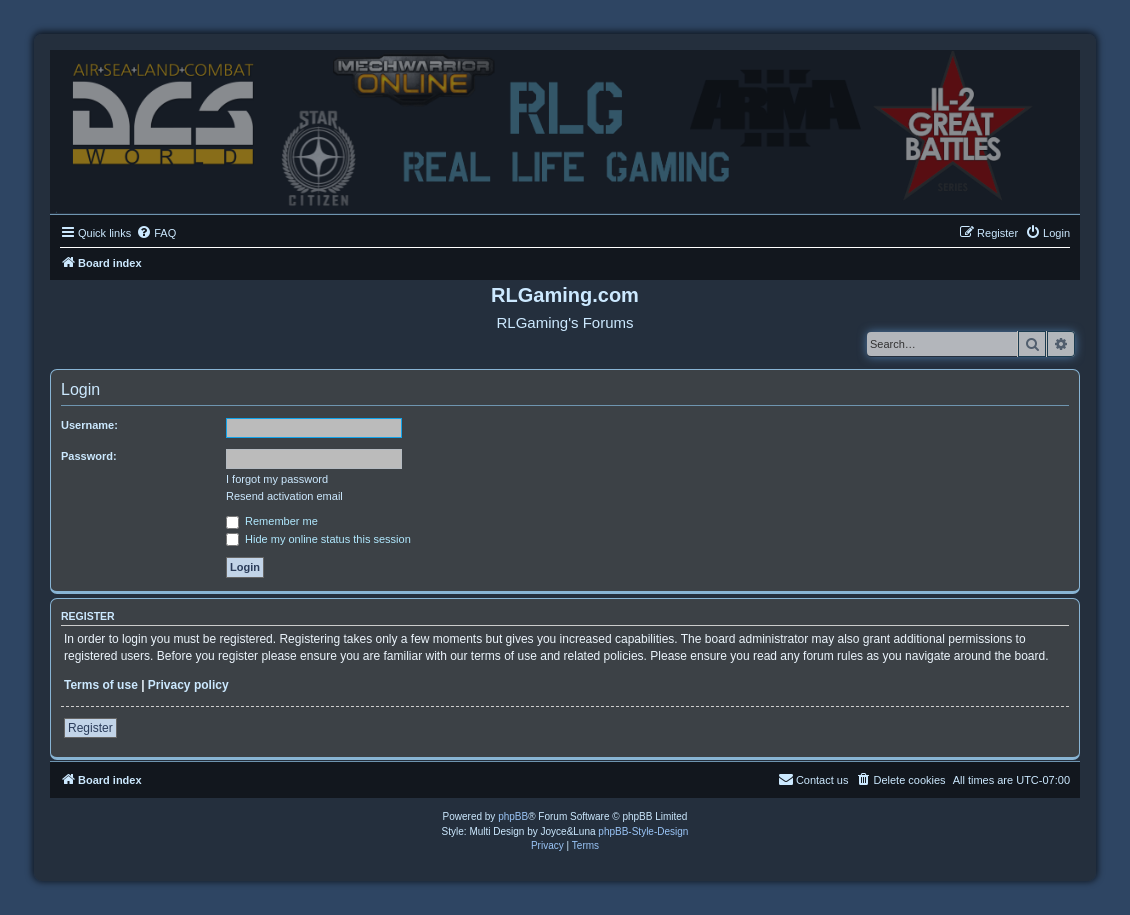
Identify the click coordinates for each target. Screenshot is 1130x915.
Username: (89, 425)
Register (90, 728)
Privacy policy (188, 685)
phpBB (513, 816)
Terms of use (101, 685)
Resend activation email (284, 496)
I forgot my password (277, 479)
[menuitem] (156, 233)
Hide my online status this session (318, 539)
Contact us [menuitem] (813, 779)
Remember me (272, 521)
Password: (89, 456)
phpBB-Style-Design (643, 831)
